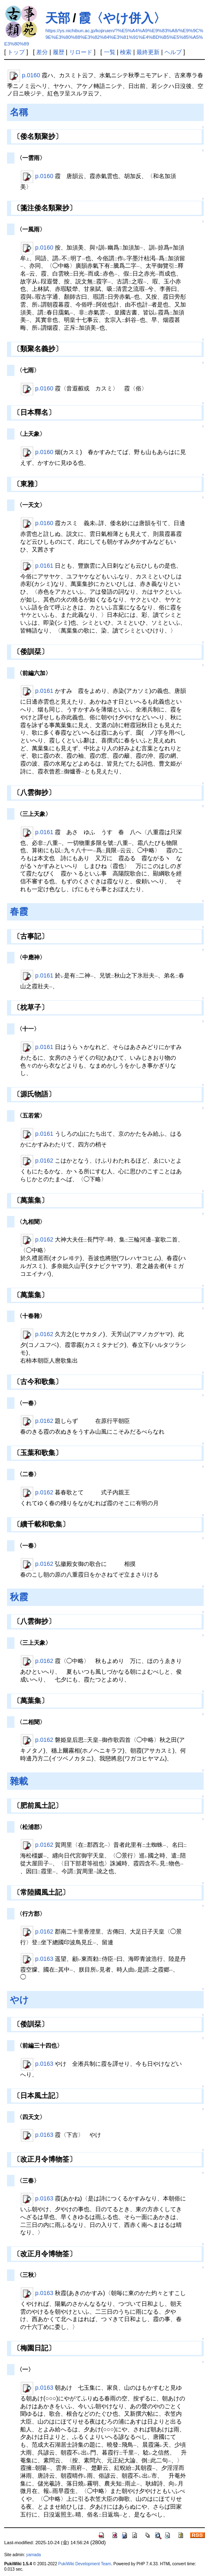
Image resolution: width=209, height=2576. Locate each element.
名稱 (19, 112)
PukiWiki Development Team (84, 2564)
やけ (19, 2000)
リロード (80, 52)
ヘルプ (173, 52)
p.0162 (44, 1160)
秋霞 (19, 1597)
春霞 (19, 911)
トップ (16, 52)
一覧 (109, 52)
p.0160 (31, 75)
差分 (42, 52)
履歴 (58, 52)
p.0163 (44, 1958)
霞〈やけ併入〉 (122, 18)
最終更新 (148, 52)
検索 (126, 52)
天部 (57, 18)
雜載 (19, 1781)
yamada (33, 2554)
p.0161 (44, 565)
